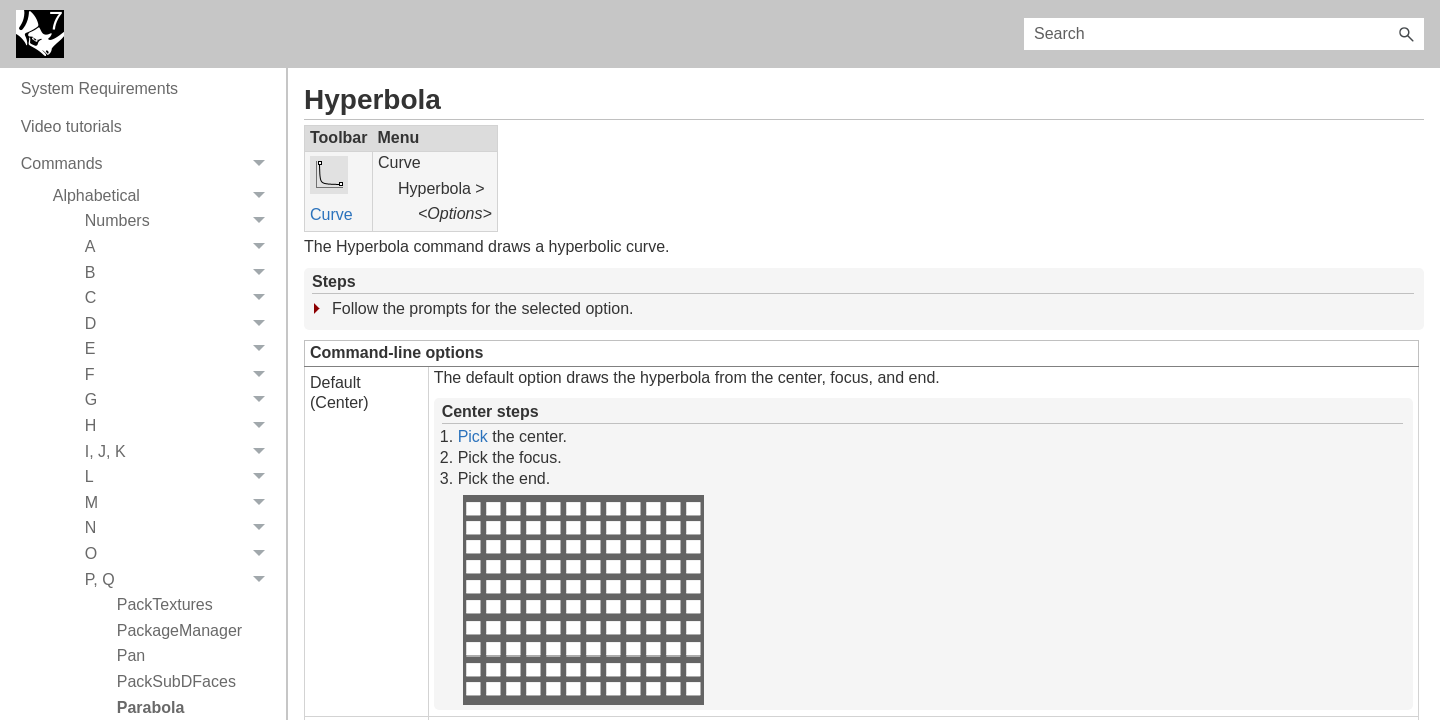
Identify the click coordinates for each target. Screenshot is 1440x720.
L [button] (180, 552)
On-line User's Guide (95, 126)
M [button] (180, 578)
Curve (331, 214)
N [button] (180, 604)
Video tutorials (71, 201)
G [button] (180, 476)
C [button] (180, 373)
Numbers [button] (180, 297)
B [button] (180, 348)
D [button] (180, 399)
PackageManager (179, 705)
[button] (1406, 34)
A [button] (180, 322)
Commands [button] (148, 239)
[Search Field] (1224, 34)
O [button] (180, 629)
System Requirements (99, 163)
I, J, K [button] (180, 527)
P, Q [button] (180, 655)
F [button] (180, 450)
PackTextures (165, 679)
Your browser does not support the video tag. (583, 600)
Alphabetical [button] (164, 271)
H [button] (180, 501)
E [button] (180, 425)
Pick (473, 436)
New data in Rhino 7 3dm (111, 88)
